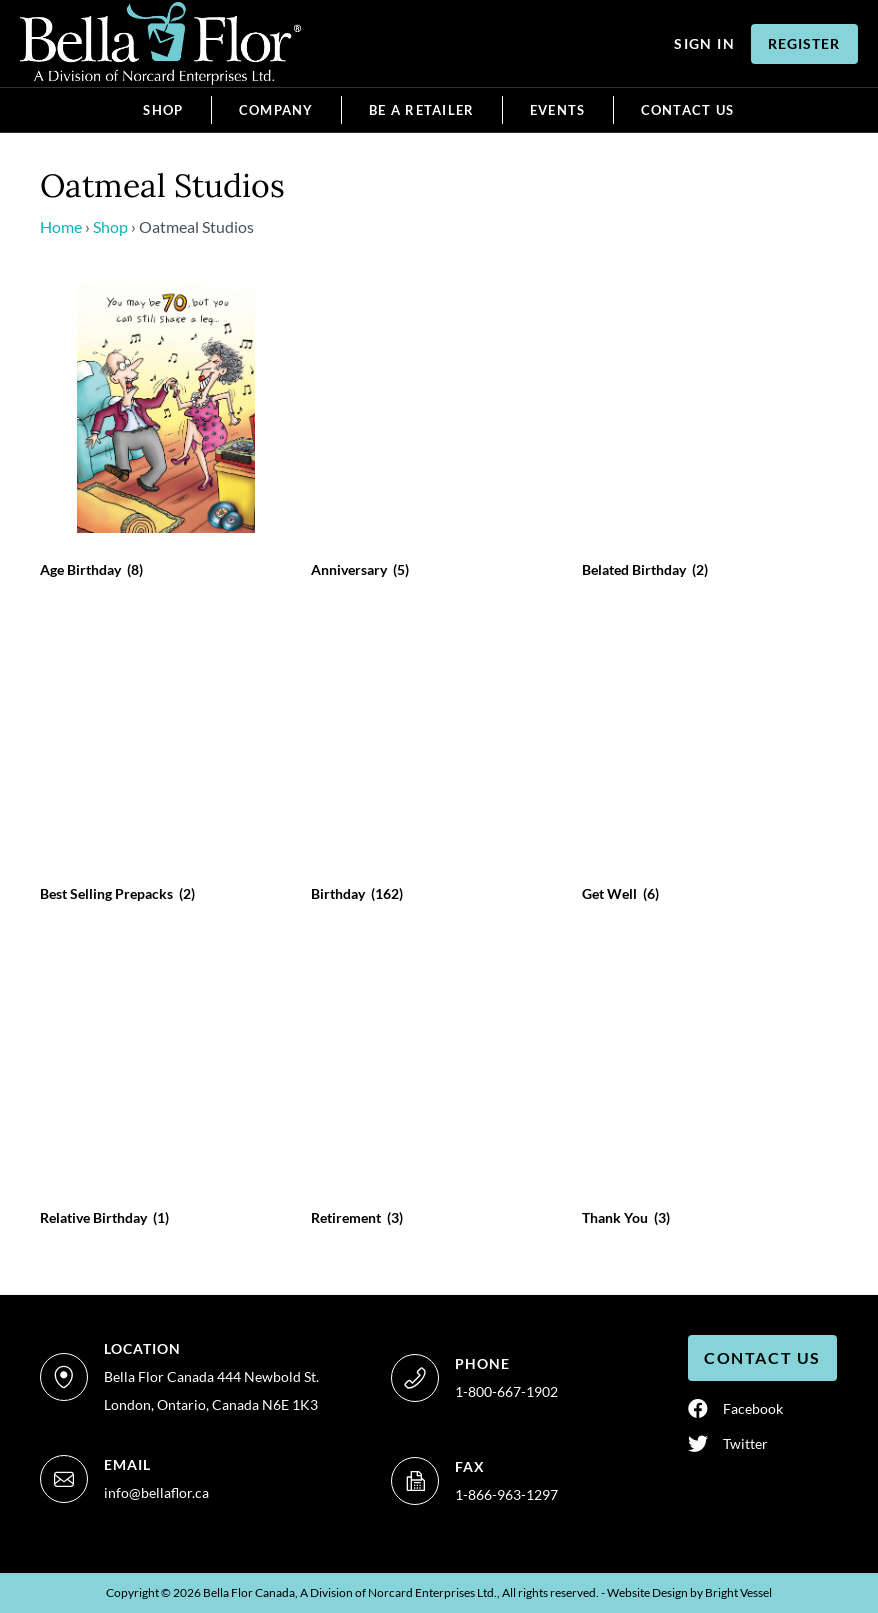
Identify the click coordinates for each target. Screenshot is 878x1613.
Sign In (704, 43)
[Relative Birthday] (166, 1085)
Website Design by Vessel (689, 1592)
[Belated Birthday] (708, 437)
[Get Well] (708, 761)
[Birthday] (437, 761)
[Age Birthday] (166, 437)
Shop (110, 226)
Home (61, 226)
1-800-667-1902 (506, 1391)
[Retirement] (437, 1085)
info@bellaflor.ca (156, 1492)
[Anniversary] (437, 437)
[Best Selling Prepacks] (166, 761)
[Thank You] (708, 1085)
